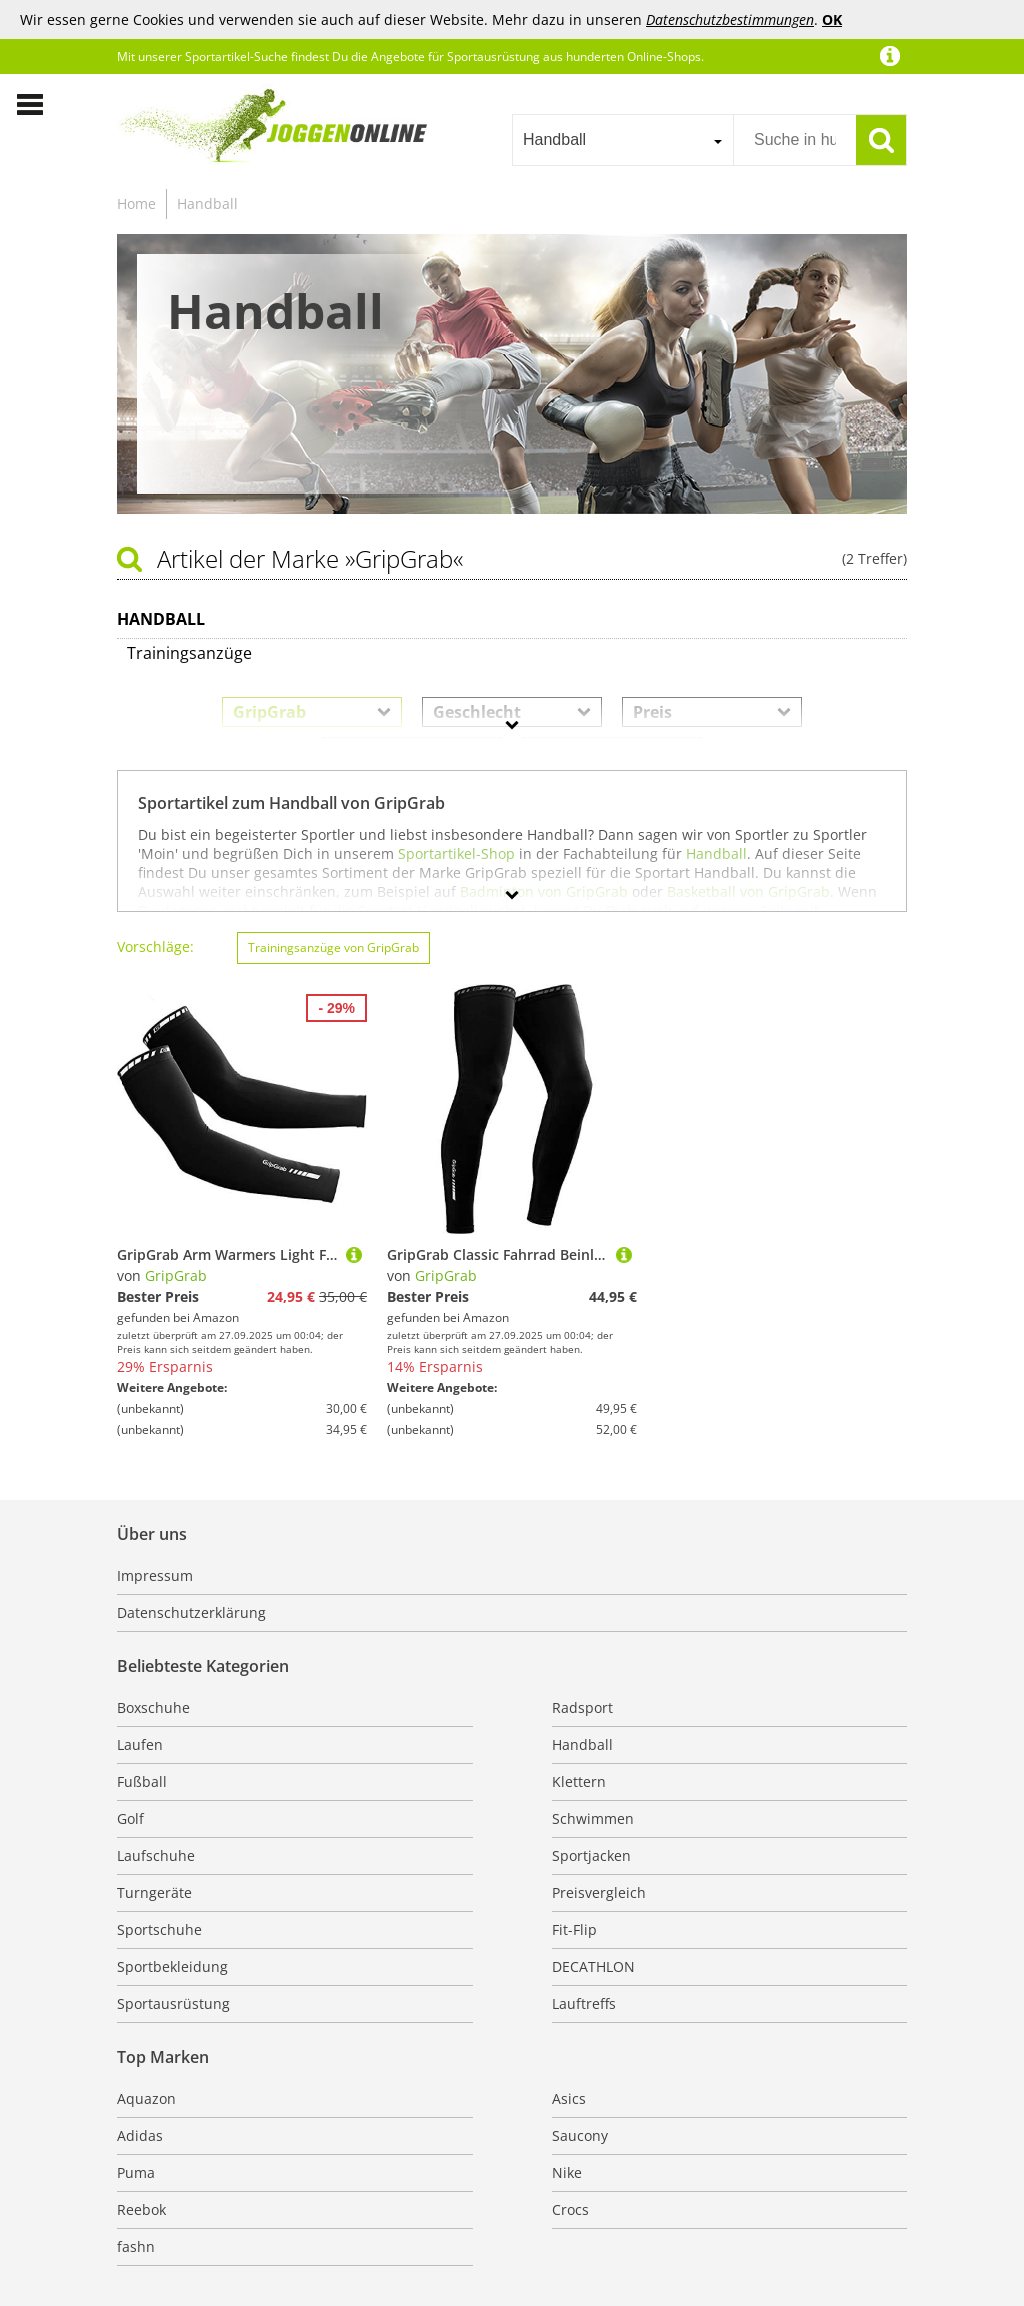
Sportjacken (591, 1855)
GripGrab (176, 1275)
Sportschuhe (159, 1929)
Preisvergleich (599, 1892)
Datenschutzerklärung (191, 1612)
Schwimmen (593, 1818)
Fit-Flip (574, 1929)
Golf (130, 1818)
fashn (136, 2246)
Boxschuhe (153, 1707)
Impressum (155, 1575)
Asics (569, 2098)
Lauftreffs (584, 2003)
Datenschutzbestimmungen (730, 19)
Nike (567, 2172)
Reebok (141, 2209)
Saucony (580, 2135)
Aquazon (146, 2098)
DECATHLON (593, 1966)
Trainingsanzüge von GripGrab (333, 947)
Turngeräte (154, 1892)
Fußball (142, 1781)
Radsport (582, 1707)
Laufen (140, 1744)
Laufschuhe (156, 1855)
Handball (207, 203)
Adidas (140, 2135)
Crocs (570, 2209)
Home (136, 203)
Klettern (579, 1781)
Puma (136, 2172)
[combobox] (622, 140)
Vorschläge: (155, 946)
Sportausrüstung (173, 2003)
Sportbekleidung (172, 1966)
